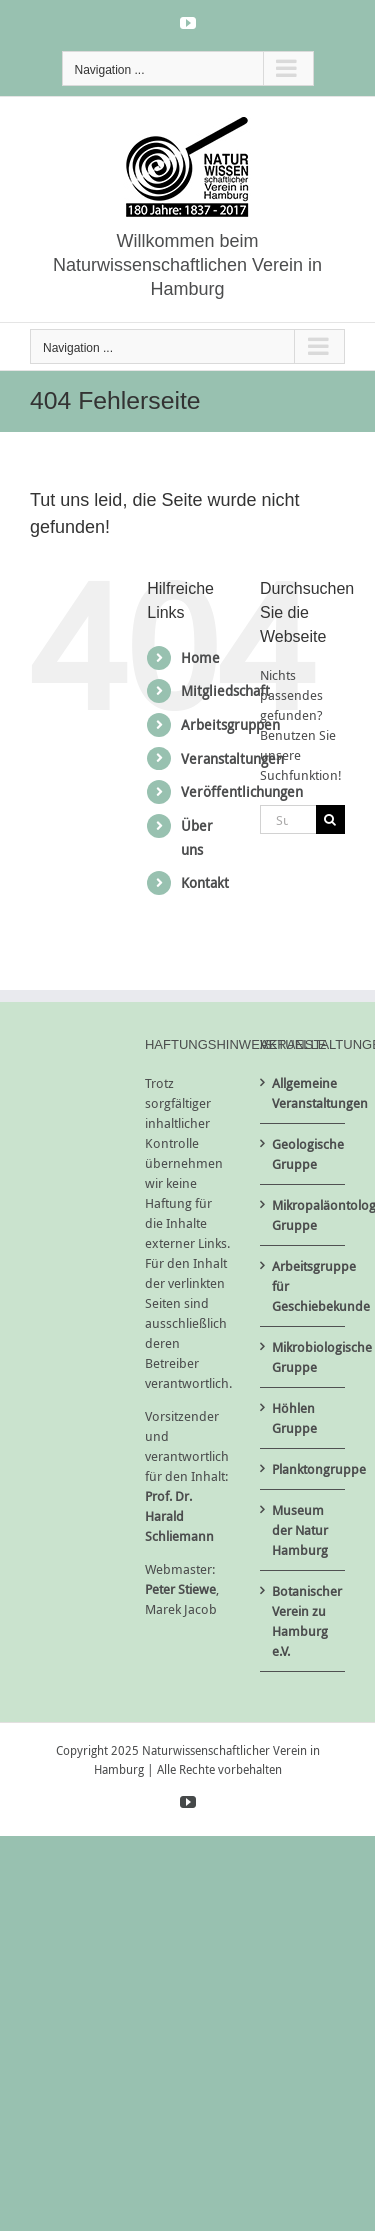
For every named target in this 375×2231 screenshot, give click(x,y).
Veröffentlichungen (242, 791)
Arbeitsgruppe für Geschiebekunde (303, 1286)
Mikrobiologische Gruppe (303, 1357)
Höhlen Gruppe (294, 1418)
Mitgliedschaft (225, 690)
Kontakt (205, 882)
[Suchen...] (288, 819)
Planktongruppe (303, 1469)
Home (200, 657)
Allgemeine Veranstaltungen (303, 1093)
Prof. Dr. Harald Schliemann (179, 1516)
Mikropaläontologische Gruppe (303, 1215)
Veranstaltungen (232, 758)
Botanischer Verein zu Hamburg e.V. (303, 1621)
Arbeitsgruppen (230, 724)
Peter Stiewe (180, 1589)
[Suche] (330, 819)
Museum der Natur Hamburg (300, 1530)
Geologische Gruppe (303, 1154)
